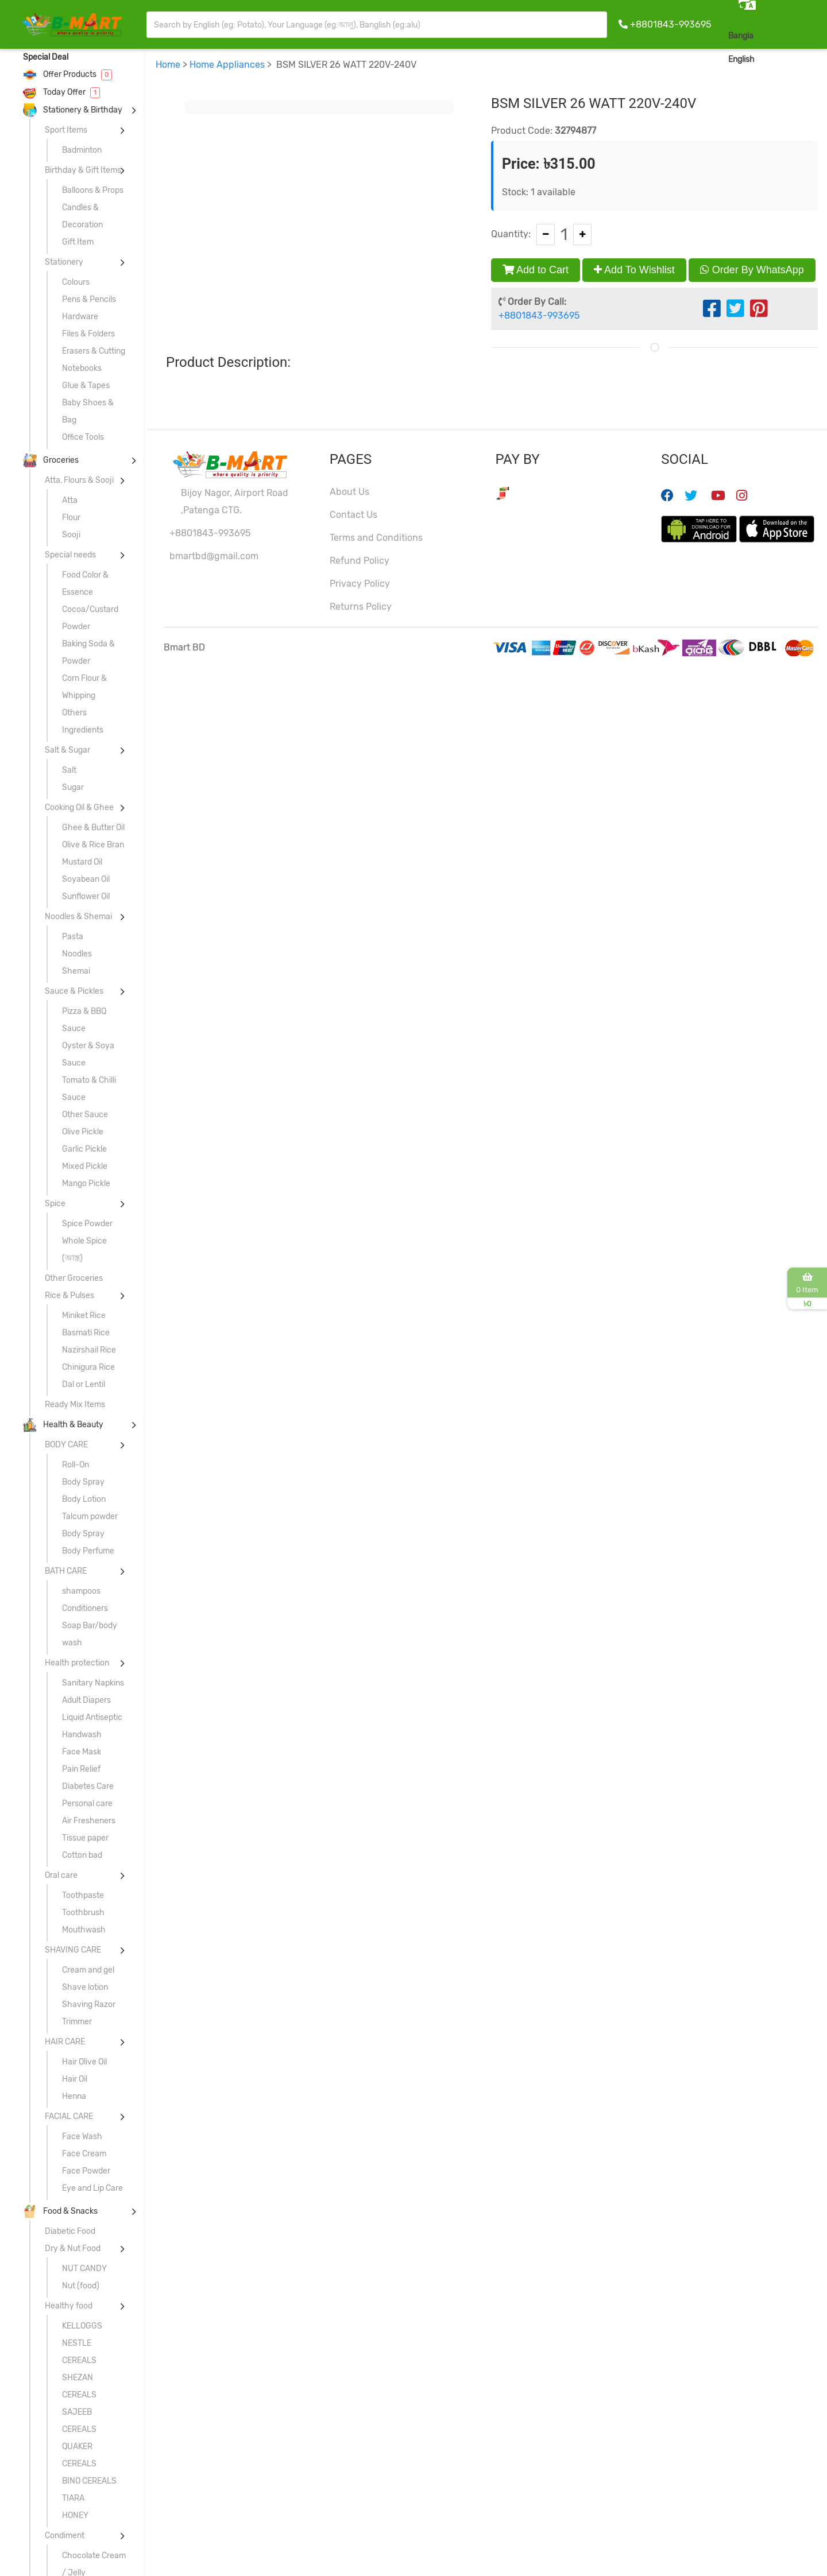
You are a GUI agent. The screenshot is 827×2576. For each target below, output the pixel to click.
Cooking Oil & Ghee (79, 807)
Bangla (740, 36)
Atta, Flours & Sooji (79, 480)
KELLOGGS (82, 2326)
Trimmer (77, 2022)
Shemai (76, 971)
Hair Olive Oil (84, 2062)
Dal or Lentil (83, 1384)
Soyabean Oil (86, 879)
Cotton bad (82, 1855)
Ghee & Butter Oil (93, 827)
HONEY (75, 2515)
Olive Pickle (82, 1132)
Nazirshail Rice (89, 1350)
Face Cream (84, 2154)
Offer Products (67, 74)
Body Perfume (88, 1551)
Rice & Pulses (69, 1295)
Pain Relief (81, 1769)
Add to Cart (536, 270)
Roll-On (75, 1465)
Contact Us (353, 514)
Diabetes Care (88, 1786)
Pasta (72, 937)
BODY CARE (66, 1445)
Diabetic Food (70, 2231)
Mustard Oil (82, 862)
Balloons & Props (92, 190)
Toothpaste (83, 1895)
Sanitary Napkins (93, 1683)
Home (168, 64)
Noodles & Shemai (78, 916)
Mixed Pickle (84, 1166)
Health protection (77, 1663)
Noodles (77, 954)
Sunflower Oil (86, 896)
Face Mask (81, 1752)
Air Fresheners (88, 1821)
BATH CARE (66, 1571)
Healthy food (68, 2306)
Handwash (82, 1735)
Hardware (80, 316)
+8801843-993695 (670, 24)
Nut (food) (80, 2286)
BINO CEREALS (89, 2481)
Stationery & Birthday (72, 110)
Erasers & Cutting (93, 351)
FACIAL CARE (69, 2116)
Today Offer (61, 92)
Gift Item (78, 242)
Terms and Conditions (376, 537)
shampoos (81, 1591)
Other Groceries (74, 1278)
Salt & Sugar (67, 750)
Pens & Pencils (89, 299)
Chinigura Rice (88, 1367)
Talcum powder (90, 1516)
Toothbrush (83, 1913)
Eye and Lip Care (92, 2188)
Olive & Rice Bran (93, 845)
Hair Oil (74, 2079)
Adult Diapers (86, 1700)
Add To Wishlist (634, 270)
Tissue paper (85, 1838)
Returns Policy (361, 606)
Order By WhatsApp (752, 270)
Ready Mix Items (75, 1404)
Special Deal (45, 57)
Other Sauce (85, 1115)
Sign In (801, 58)
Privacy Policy (360, 583)
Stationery (64, 262)
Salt (69, 770)
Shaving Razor (88, 2004)
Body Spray (83, 1482)
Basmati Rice (86, 1333)
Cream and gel (88, 1970)
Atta (70, 500)
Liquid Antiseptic (92, 1717)
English (741, 59)
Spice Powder (87, 1224)
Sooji (71, 535)
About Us (349, 491)
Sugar (73, 787)
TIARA (73, 2498)
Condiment (64, 2535)
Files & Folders (88, 334)
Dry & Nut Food (73, 2248)
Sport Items (66, 130)
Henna (74, 2096)
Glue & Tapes (86, 385)
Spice (55, 1203)
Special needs (70, 555)
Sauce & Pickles (74, 991)
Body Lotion (84, 1499)
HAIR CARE (65, 2042)
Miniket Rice (84, 1315)
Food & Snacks (60, 2211)
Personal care (87, 1803)
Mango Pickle (86, 1183)
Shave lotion (85, 1987)
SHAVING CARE (73, 1950)
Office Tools (83, 437)
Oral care (61, 1875)
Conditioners (85, 1608)
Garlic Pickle (84, 1149)
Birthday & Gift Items (83, 170)
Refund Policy (359, 560)
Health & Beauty (63, 1425)
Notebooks (82, 368)
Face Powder (86, 2171)
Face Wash (82, 2136)
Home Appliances (227, 64)
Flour (71, 517)
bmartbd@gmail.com (213, 556)
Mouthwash (84, 1930)
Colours (76, 282)
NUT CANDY (84, 2268)
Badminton (82, 150)
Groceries (51, 460)
